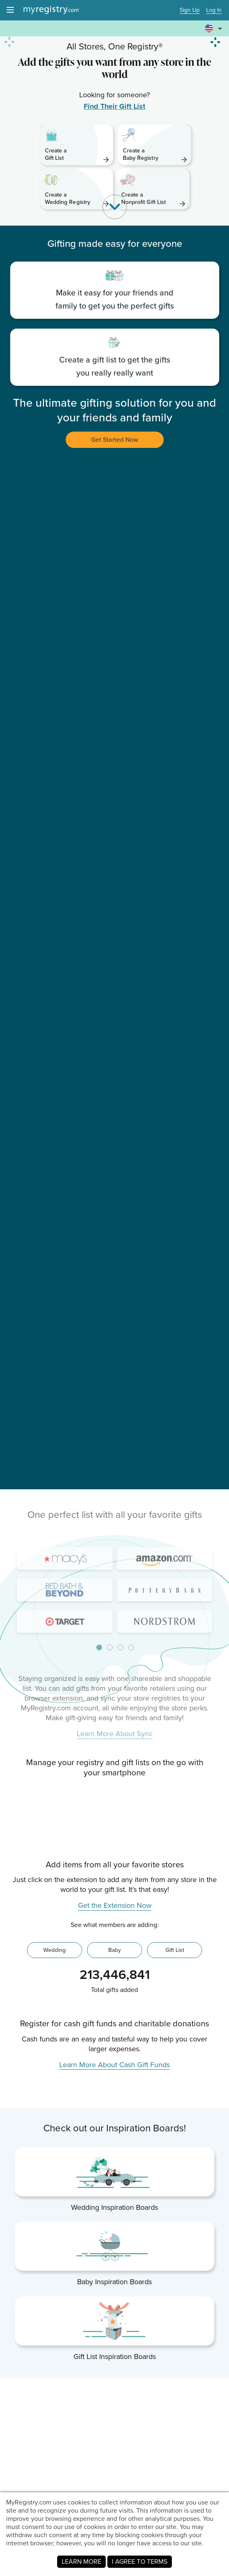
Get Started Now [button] (114, 439)
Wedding (54, 2222)
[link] (76, 144)
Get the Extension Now (114, 2178)
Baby (114, 2222)
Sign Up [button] (190, 10)
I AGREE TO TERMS (139, 2561)
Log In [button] (214, 10)
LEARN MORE (81, 2561)
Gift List (174, 2222)
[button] (215, 25)
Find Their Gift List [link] (114, 106)
